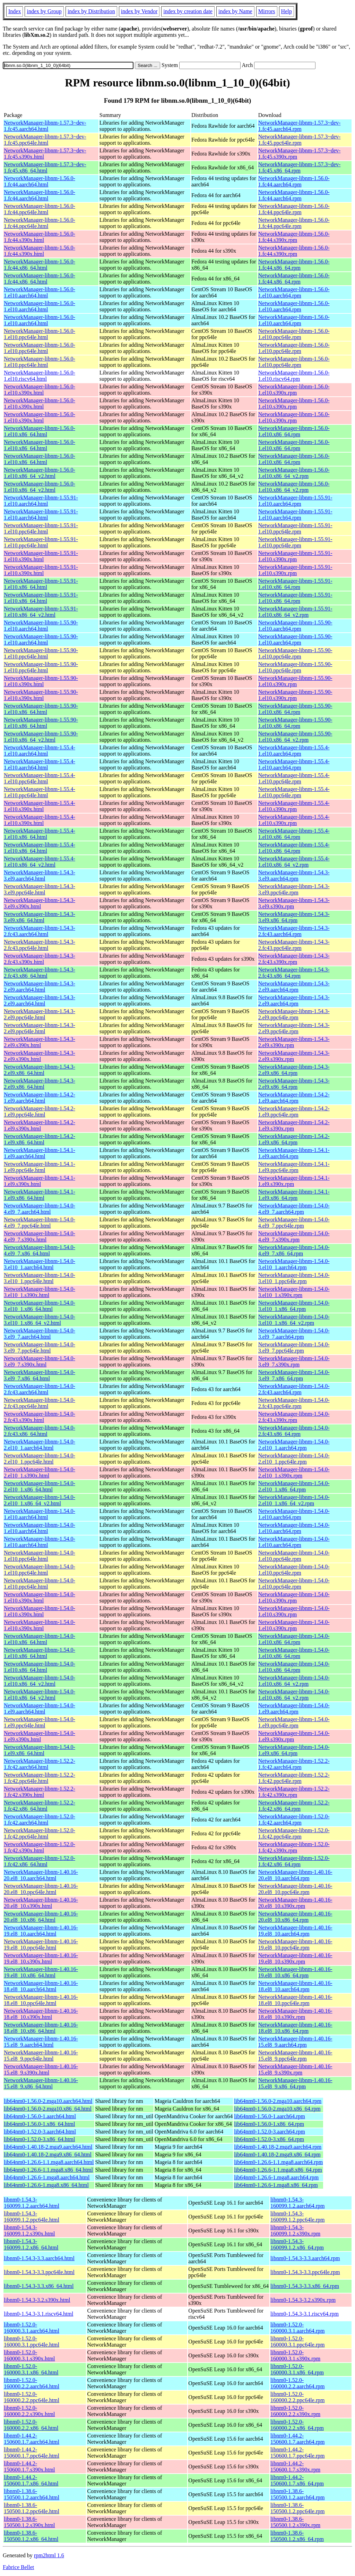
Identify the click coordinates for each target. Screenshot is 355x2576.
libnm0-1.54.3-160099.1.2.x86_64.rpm (297, 2244)
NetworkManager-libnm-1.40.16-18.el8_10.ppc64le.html (41, 2000)
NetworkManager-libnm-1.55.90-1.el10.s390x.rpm (295, 681)
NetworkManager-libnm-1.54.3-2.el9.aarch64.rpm (294, 986)
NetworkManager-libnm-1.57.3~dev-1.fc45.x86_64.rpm (299, 167)
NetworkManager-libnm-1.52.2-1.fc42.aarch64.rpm (294, 1764)
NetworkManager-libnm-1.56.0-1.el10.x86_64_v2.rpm (294, 473)
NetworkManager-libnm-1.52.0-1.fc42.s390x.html (39, 1847)
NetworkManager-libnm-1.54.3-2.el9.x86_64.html (39, 1070)
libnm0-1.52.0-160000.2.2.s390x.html (29, 2411)
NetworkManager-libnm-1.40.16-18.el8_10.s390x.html (41, 2014)
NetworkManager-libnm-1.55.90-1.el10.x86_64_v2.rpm (295, 737)
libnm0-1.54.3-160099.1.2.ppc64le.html (31, 2217)
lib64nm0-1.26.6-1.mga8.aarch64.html (47, 2177)
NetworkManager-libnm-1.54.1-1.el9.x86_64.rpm (294, 1195)
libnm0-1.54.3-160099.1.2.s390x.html (29, 2230)
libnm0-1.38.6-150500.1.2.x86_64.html (31, 2536)
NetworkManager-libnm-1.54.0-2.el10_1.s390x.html (39, 1472)
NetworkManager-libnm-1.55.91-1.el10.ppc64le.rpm (295, 528)
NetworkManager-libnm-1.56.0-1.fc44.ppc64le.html (39, 209)
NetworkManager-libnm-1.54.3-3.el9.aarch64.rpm (294, 875)
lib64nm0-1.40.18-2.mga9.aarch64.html (48, 2147)
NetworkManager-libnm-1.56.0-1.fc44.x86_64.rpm (294, 265)
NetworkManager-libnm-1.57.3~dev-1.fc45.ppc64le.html (45, 140)
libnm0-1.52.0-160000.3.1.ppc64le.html (31, 2341)
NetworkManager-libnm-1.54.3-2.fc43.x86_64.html (39, 973)
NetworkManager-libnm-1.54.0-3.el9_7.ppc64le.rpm (294, 1347)
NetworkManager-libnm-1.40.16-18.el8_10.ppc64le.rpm (295, 2000)
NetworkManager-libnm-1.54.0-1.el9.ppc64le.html (39, 1722)
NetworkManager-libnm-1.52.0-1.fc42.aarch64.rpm (294, 1819)
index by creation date (188, 11)
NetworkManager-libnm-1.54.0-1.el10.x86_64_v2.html (39, 1681)
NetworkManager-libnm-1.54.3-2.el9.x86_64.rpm (294, 1070)
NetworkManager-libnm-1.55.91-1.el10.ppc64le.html (41, 528)
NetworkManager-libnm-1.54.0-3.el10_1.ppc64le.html (39, 1278)
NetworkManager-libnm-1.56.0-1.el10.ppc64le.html (39, 334)
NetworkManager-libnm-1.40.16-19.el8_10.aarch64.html (41, 1931)
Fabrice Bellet (18, 2567)
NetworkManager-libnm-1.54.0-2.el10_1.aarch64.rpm (294, 1445)
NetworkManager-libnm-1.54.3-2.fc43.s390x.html (39, 959)
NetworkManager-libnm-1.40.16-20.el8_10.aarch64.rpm (295, 1875)
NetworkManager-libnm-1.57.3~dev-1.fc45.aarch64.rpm (299, 126)
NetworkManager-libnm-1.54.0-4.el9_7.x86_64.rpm (294, 1250)
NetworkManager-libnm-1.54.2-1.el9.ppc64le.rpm (294, 1111)
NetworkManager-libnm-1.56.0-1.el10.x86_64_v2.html (39, 473)
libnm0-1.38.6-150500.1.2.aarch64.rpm (297, 2494)
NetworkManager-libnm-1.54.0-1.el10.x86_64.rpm (294, 1639)
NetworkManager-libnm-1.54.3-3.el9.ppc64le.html (39, 889)
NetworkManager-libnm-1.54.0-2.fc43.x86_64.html (39, 1431)
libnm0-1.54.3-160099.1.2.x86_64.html (31, 2244)
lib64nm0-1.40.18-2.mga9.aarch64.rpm (277, 2147)
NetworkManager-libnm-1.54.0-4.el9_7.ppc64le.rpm (294, 1223)
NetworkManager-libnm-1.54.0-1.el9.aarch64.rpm (294, 1708)
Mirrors (266, 11)
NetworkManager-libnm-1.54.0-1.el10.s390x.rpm (294, 1597)
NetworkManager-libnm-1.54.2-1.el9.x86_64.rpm (294, 1139)
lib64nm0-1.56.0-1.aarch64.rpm (269, 2116)
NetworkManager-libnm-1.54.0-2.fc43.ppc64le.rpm (294, 1403)
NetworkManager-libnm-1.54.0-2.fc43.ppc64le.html (39, 1403)
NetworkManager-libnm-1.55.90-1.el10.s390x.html (41, 681)
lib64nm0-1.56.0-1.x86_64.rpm (269, 2124)
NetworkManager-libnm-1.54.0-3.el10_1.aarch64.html (39, 1264)
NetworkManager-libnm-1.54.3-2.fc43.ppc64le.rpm (294, 945)
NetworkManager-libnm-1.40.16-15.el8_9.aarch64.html (41, 2042)
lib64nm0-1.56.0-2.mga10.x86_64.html (48, 2109)
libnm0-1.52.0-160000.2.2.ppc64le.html (31, 2397)
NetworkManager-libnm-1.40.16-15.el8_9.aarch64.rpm (295, 2042)
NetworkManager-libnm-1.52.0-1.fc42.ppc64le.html (39, 1833)
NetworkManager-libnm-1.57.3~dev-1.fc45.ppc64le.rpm (299, 140)
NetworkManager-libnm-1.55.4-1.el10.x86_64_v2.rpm (294, 862)
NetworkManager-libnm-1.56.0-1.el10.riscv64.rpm (294, 376)
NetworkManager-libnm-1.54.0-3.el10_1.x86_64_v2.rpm (294, 1320)
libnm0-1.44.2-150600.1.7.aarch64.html (31, 2439)
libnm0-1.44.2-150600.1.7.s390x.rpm (295, 2466)
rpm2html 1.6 (49, 2555)
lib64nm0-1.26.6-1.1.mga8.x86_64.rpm (278, 2170)
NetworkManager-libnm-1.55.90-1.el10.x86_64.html (41, 709)
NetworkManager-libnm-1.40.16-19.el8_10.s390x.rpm (295, 1958)
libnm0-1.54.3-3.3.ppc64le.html (39, 2272)
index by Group (44, 11)
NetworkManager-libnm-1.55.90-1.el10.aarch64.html (41, 626)
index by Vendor (139, 11)
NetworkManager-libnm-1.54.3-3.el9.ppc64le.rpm (294, 889)
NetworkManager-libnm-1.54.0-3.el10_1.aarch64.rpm (294, 1264)
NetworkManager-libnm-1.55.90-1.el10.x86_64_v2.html (41, 737)
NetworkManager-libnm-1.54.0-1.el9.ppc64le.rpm (294, 1722)
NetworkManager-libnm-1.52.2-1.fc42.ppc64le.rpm (294, 1778)
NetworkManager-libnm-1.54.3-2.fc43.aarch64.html (39, 931)
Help (286, 11)
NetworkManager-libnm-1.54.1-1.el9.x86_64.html (39, 1195)
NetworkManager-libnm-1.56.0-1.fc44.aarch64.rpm (294, 181)
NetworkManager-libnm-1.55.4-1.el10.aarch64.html (39, 750)
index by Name (235, 11)
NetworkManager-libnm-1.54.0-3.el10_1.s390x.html (39, 1292)
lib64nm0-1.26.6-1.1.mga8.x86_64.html (48, 2170)
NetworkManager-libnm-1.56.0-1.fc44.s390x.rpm (294, 237)
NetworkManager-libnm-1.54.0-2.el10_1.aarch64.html (39, 1445)
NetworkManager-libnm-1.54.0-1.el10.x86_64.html (39, 1639)
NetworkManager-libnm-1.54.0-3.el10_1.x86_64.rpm (294, 1306)
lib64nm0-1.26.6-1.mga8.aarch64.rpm (276, 2177)
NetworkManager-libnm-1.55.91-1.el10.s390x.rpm (295, 556)
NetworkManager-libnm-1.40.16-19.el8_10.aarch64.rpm (295, 1931)
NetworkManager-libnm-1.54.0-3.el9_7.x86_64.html (39, 1375)
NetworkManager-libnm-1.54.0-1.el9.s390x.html (39, 1736)
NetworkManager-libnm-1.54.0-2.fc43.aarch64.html (39, 1389)
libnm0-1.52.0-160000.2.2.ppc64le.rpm (297, 2397)
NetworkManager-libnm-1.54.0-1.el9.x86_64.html (39, 1750)
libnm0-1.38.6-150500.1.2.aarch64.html (31, 2494)
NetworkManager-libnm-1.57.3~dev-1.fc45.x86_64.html (45, 167)
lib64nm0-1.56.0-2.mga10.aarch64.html (48, 2101)
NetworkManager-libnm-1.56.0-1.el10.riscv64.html (39, 376)
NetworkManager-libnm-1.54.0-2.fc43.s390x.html (39, 1417)
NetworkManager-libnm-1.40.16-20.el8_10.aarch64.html (41, 1875)
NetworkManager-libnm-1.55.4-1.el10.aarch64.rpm (294, 750)
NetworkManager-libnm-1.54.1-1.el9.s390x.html (39, 1181)
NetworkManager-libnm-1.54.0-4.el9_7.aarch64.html (39, 1209)
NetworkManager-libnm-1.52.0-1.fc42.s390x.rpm (294, 1847)
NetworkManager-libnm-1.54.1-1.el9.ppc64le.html (39, 1167)
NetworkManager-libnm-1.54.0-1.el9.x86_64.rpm (294, 1750)
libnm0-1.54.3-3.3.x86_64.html (38, 2286)
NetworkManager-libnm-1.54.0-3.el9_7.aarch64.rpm (294, 1334)
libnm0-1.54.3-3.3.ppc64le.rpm (305, 2272)
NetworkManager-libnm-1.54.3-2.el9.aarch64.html (39, 986)
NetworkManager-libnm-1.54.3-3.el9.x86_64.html (39, 917)
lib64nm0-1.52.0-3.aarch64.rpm (269, 2132)
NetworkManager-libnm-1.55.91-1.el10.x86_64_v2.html (41, 612)
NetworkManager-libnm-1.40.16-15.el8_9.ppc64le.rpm (295, 2055)
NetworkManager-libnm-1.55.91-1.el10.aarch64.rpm (295, 501)
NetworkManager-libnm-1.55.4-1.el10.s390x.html (39, 806)
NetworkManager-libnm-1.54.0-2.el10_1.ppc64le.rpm (294, 1459)
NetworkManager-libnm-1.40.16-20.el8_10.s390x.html (41, 1903)
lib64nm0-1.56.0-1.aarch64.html (40, 2116)
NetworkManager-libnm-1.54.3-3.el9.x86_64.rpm (294, 917)
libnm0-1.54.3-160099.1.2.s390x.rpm (295, 2230)
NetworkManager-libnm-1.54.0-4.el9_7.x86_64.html (39, 1250)
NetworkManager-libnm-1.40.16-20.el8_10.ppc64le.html (41, 1889)
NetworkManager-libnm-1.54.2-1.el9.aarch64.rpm (294, 1098)
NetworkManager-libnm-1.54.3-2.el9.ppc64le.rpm (294, 1014)
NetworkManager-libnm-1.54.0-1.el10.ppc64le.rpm (294, 1556)
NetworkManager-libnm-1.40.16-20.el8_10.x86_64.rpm (295, 1917)
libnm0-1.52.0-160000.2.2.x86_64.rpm (297, 2425)
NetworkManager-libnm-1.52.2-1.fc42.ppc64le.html (39, 1778)
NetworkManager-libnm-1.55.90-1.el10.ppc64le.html (41, 653)
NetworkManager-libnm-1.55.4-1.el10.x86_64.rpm (294, 834)
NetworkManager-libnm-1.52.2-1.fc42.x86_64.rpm (294, 1806)
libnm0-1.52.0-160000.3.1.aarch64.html (31, 2328)
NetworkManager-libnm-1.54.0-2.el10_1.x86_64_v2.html (39, 1500)
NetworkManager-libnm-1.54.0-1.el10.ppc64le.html (39, 1556)
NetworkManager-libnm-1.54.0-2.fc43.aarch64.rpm (294, 1389)
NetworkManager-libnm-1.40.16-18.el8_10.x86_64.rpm (295, 2028)
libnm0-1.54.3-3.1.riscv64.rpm (304, 2314)
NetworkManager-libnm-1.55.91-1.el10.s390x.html (41, 556)
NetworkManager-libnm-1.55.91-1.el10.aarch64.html (41, 501)
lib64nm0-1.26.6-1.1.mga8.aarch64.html (49, 2162)
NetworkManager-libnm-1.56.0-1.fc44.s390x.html (39, 237)
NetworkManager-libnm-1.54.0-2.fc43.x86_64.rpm (294, 1431)
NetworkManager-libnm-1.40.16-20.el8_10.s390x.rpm (295, 1903)
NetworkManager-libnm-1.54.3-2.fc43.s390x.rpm (294, 959)
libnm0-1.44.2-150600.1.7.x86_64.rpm (297, 2480)
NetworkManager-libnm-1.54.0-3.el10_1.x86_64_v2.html (39, 1320)
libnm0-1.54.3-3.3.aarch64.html (39, 2258)
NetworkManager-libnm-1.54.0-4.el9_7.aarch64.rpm (294, 1209)
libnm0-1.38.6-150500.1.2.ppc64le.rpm (297, 2508)
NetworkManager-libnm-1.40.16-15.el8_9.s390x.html (41, 2069)
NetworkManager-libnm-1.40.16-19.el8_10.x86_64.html (41, 1972)
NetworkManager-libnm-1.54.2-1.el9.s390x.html (39, 1125)
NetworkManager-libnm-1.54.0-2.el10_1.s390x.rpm (294, 1472)
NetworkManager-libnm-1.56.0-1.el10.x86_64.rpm (294, 431)
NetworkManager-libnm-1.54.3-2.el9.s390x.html (39, 1042)
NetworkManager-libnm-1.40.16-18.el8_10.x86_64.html (41, 2028)
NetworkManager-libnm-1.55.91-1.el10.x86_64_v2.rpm (295, 612)
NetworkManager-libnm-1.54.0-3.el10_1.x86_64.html (39, 1306)
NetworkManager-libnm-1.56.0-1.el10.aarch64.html (39, 292)
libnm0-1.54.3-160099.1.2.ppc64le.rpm (297, 2217)
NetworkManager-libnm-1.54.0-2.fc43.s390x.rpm (294, 1417)
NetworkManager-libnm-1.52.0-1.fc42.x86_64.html (39, 1861)
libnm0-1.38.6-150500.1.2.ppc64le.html (31, 2508)
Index (14, 11)
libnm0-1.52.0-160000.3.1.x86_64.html (31, 2369)
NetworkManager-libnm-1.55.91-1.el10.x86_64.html (41, 584)
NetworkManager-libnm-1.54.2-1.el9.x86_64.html (39, 1139)
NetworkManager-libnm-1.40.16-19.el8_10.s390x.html (41, 1958)
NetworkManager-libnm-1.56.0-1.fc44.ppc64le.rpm (294, 209)
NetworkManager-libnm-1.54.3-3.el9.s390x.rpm (294, 903)
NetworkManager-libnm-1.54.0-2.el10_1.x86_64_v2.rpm (294, 1500)
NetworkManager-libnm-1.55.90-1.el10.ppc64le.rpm (295, 653)
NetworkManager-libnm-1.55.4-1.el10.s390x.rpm (294, 806)
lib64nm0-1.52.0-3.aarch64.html (40, 2132)
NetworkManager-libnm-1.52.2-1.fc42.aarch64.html (39, 1764)
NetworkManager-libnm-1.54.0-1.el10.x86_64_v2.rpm (294, 1681)
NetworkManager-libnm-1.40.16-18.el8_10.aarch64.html (41, 1986)
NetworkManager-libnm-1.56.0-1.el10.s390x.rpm (294, 390)
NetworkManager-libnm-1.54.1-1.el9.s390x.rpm (294, 1181)
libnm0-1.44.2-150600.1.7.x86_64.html (31, 2480)
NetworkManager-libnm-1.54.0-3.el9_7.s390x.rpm (294, 1361)
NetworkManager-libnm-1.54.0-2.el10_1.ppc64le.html (39, 1459)
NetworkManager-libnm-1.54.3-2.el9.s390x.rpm (294, 1042)
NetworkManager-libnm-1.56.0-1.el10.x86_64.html (39, 431)
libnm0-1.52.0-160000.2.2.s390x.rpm (295, 2411)
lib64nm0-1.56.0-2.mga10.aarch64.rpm (277, 2101)
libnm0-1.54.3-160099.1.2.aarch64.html (31, 2203)
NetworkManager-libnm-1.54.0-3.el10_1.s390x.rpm (294, 1292)
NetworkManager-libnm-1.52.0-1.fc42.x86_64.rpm (294, 1861)
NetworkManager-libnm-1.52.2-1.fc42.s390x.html (39, 1792)
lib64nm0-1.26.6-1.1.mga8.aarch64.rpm (278, 2162)
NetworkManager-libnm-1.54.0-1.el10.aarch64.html (39, 1514)
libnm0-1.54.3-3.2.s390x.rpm (303, 2300)
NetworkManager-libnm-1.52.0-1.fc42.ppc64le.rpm (294, 1833)
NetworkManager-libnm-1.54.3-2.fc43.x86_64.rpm (294, 973)
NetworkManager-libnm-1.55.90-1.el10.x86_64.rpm (295, 709)
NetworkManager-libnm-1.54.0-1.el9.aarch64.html (39, 1708)
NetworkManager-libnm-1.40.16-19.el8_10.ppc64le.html (41, 1944)
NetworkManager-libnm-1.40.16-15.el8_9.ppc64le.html (41, 2055)
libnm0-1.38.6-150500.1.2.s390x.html (29, 2522)
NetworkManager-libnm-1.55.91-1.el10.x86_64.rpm (295, 584)
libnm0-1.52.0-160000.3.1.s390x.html (29, 2355)
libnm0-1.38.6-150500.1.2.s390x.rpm (295, 2522)
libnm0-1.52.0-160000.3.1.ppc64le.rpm (297, 2341)
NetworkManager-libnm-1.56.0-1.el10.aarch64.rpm (294, 292)
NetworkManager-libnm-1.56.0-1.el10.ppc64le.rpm (294, 334)
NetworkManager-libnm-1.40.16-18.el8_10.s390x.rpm (295, 2014)
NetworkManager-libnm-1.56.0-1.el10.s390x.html (39, 390)
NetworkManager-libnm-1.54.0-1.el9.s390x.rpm (294, 1736)
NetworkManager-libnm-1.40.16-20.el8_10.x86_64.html (41, 1917)
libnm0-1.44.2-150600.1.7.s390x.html (29, 2466)
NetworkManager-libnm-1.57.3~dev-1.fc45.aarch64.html (45, 126)
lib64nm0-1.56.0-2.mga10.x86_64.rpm (277, 2109)
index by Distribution (91, 11)
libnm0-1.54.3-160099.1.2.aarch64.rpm (297, 2203)
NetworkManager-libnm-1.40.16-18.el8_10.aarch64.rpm (295, 1986)
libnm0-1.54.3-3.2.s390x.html (37, 2300)
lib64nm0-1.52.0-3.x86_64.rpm (269, 2139)
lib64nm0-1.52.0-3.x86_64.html (39, 2139)
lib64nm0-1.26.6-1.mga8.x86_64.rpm (276, 2185)
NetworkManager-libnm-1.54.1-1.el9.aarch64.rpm (294, 1153)
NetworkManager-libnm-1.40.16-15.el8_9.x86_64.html (41, 2083)
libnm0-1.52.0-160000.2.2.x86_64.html (31, 2425)
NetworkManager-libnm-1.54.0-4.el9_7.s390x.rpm (294, 1236)
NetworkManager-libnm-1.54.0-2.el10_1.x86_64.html (39, 1486)
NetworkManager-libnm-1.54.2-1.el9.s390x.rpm (294, 1125)
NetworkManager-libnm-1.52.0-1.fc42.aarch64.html (39, 1819)
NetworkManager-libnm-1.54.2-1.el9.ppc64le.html (39, 1111)
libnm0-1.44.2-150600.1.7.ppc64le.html (31, 2453)
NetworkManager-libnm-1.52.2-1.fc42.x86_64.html (39, 1806)
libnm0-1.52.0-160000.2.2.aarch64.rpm (297, 2383)
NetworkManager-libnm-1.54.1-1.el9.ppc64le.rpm (294, 1167)
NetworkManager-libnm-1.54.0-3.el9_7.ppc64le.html (39, 1347)
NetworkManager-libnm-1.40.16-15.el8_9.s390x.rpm (295, 2069)
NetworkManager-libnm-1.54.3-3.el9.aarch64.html (39, 875)
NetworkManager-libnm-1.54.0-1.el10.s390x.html (39, 1597)
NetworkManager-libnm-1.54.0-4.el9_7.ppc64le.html (39, 1223)
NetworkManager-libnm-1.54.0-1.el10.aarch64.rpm (294, 1514)
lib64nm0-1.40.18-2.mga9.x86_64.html (48, 2154)
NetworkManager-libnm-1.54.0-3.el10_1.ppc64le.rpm (294, 1278)
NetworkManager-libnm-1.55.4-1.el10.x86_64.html (39, 834)
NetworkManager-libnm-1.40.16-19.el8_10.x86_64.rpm (295, 1972)
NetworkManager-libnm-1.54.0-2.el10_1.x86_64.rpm (294, 1486)
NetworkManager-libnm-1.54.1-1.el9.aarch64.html (39, 1153)
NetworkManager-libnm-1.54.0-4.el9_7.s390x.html (39, 1236)
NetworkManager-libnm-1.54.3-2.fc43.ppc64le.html (39, 945)
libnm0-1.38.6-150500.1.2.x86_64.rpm (297, 2536)
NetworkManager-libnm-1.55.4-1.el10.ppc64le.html (39, 778)
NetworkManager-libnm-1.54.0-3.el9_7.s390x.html (39, 1361)
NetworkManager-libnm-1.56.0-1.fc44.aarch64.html (39, 181)
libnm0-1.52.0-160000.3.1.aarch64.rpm (297, 2328)
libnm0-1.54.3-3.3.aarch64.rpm (305, 2258)
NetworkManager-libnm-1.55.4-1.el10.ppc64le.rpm (294, 778)
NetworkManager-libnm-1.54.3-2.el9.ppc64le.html (39, 1014)
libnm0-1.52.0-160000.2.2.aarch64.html (31, 2383)
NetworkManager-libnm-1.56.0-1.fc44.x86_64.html (39, 265)
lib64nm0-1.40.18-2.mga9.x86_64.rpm (277, 2154)
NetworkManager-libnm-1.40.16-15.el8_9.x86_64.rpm (295, 2083)
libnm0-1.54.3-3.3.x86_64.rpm (304, 2286)
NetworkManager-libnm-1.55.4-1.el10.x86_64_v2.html (39, 862)
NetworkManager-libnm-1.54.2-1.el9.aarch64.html (39, 1098)
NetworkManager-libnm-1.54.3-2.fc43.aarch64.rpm (294, 931)
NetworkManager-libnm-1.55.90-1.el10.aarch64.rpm (295, 626)
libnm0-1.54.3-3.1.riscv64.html (38, 2314)
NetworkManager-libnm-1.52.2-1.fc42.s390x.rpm (294, 1792)
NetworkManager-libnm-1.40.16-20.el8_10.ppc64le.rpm (295, 1889)
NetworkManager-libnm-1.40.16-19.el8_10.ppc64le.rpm (295, 1944)
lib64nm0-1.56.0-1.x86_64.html (39, 2124)
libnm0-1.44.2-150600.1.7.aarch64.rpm (297, 2439)
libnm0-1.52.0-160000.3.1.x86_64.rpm (297, 2369)
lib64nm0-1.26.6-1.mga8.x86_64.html (46, 2185)
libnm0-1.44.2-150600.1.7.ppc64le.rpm (297, 2453)
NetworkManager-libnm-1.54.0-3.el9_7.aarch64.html (39, 1334)
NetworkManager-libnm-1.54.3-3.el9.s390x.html (39, 903)
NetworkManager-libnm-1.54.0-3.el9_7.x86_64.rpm (294, 1375)
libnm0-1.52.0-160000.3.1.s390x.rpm (295, 2355)
